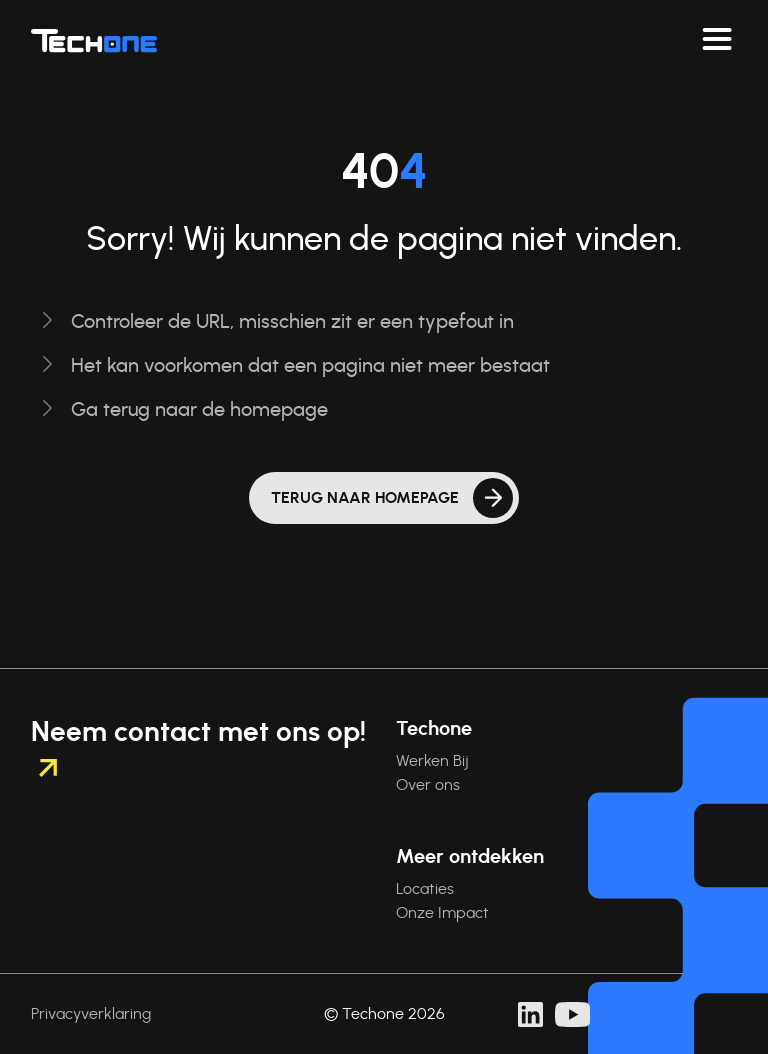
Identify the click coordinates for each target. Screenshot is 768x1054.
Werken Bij (432, 761)
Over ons (428, 785)
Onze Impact (442, 913)
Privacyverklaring (91, 1014)
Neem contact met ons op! (198, 748)
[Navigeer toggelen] (717, 40)
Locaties (425, 889)
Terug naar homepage (365, 498)
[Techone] (94, 40)
